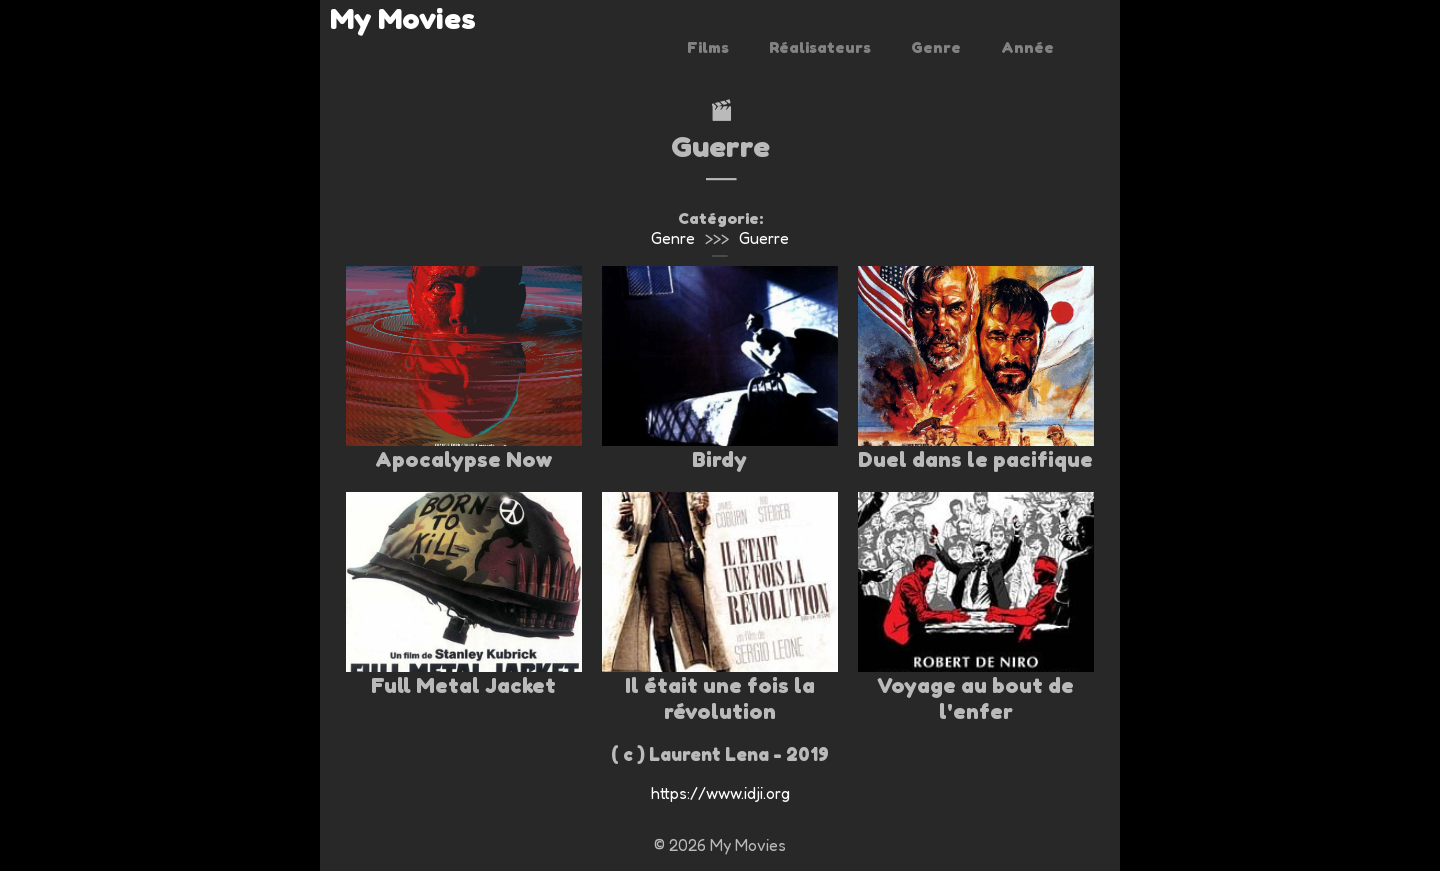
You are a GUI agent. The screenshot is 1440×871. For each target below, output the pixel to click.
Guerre (764, 238)
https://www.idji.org (720, 793)
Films (708, 47)
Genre (936, 47)
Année (1027, 47)
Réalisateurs (820, 47)
